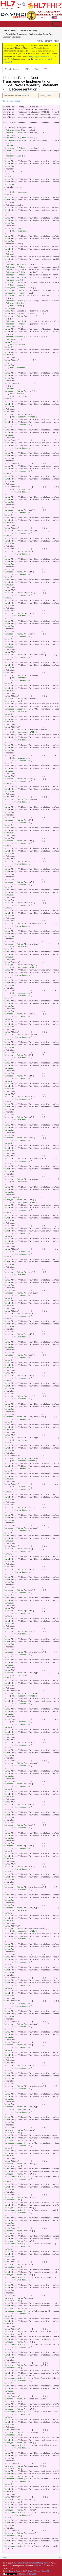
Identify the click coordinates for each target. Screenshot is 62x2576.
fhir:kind (10, 324)
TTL (46, 69)
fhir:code (8, 316)
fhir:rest (10, 389)
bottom (48, 40)
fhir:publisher (13, 277)
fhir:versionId (11, 138)
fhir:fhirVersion (14, 337)
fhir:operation (19, 678)
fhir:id (9, 133)
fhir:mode (8, 391)
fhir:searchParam (21, 2109)
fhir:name (10, 267)
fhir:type (8, 414)
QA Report (28, 2571)
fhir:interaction (21, 489)
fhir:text (10, 146)
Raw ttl (5, 101)
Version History (40, 2571)
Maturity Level (45, 95)
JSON (36, 69)
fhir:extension (13, 156)
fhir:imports (12, 327)
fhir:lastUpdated (12, 141)
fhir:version (12, 265)
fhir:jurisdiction (15, 303)
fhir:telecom (16, 285)
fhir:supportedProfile (23, 417)
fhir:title (11, 270)
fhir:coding (16, 306)
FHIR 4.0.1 (38, 2565)
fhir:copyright (13, 321)
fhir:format (12, 339)
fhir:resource (17, 394)
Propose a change (27, 2574)
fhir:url (7, 159)
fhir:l (6, 164)
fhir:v (20, 133)
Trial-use (25, 95)
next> (57, 40)
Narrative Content (12, 69)
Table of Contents (16, 2571)
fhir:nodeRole (13, 130)
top (31, 2557)
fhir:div (7, 151)
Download (14, 101)
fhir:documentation (13, 709)
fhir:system (9, 288)
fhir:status (9, 148)
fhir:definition (11, 701)
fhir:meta (10, 135)
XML (27, 69)
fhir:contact (12, 280)
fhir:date (10, 275)
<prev (40, 40)
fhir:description (14, 301)
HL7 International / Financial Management (31, 2563)
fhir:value (8, 166)
